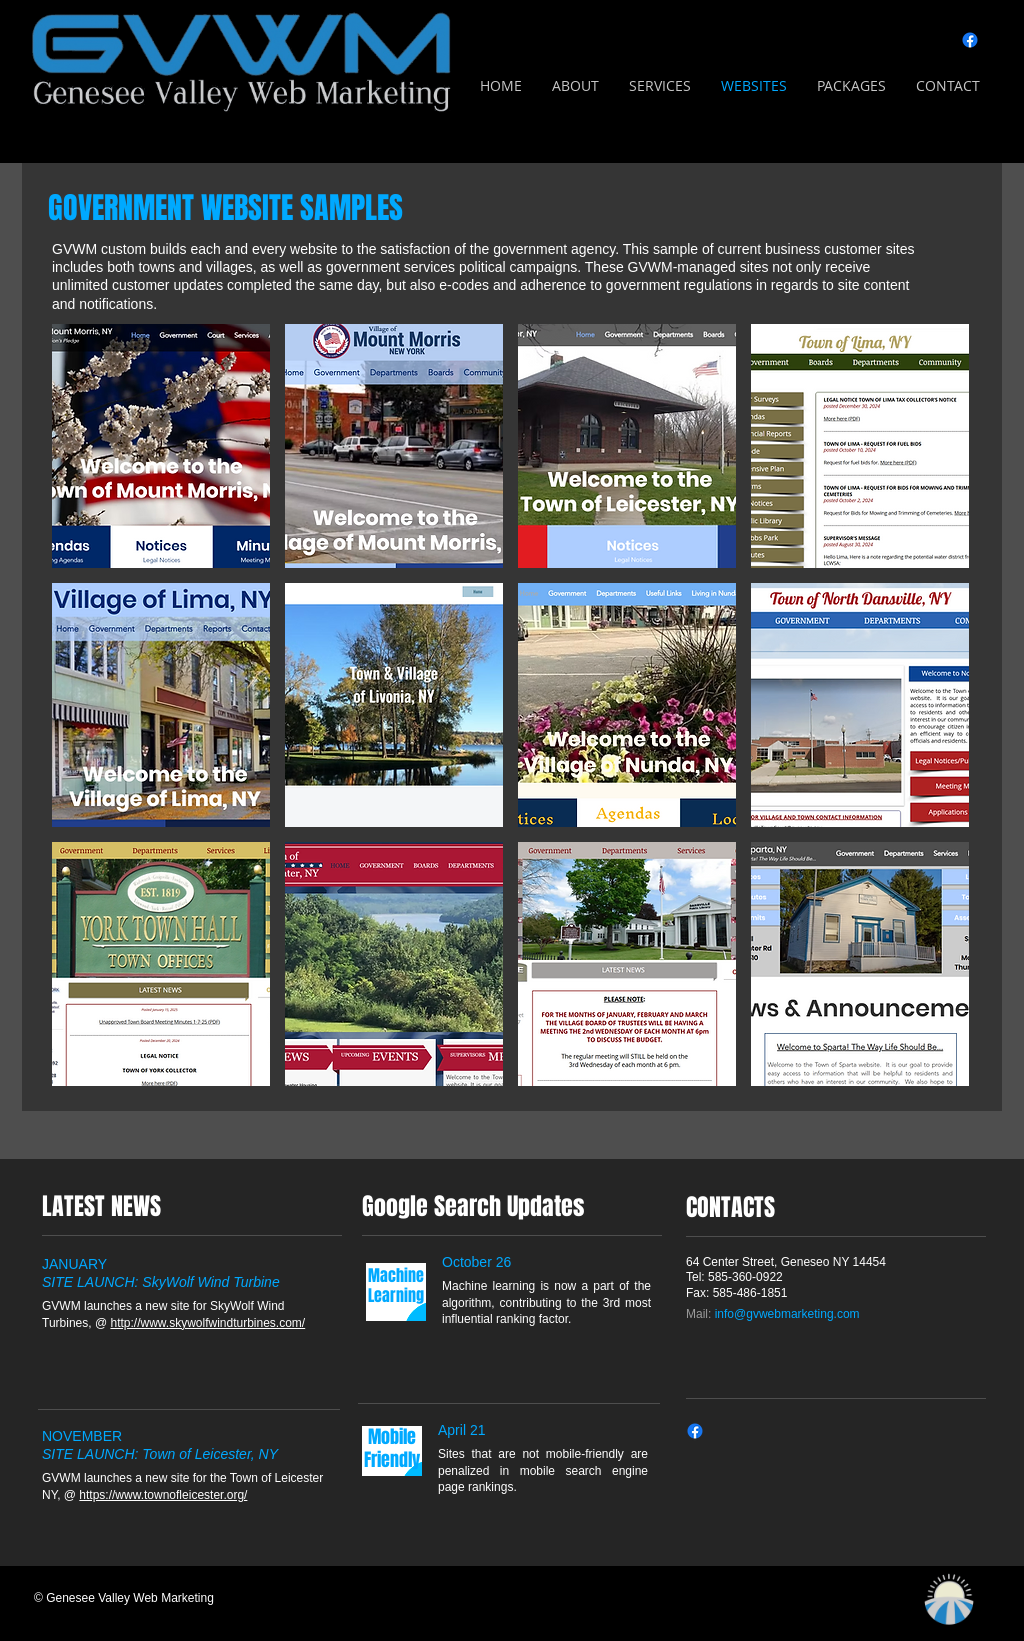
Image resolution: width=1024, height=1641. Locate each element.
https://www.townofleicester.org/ (163, 1495)
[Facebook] (970, 40)
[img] (161, 446)
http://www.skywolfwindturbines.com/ (207, 1323)
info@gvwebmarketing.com (787, 1314)
